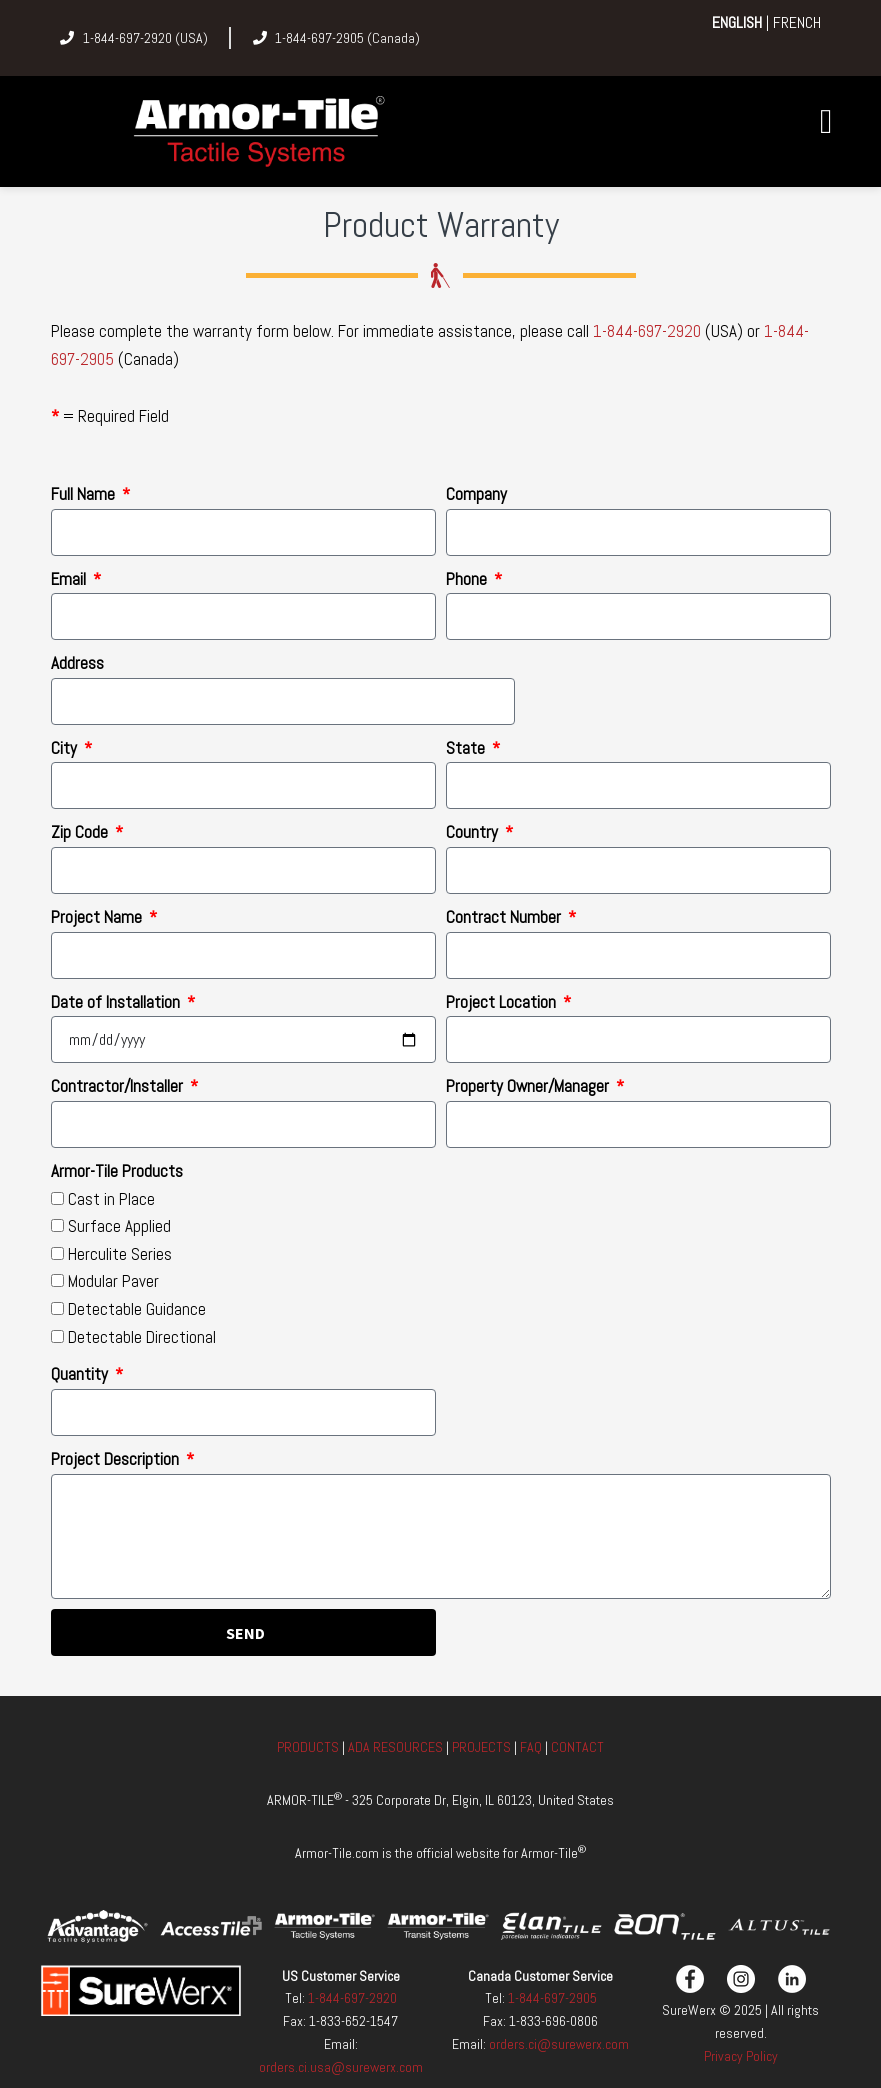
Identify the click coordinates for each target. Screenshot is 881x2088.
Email (70, 579)
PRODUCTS (309, 1747)
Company (476, 494)
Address (77, 663)
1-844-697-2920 (647, 331)
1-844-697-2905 (552, 1998)
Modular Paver (113, 1281)
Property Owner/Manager (529, 1086)
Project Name (98, 917)
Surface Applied (119, 1226)
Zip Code (81, 832)
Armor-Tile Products (117, 1171)
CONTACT (577, 1747)
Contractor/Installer (119, 1086)
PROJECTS (481, 1747)
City (66, 748)
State (467, 748)
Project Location (503, 1002)
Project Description (117, 1459)
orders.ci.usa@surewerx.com (341, 2067)
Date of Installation (117, 1002)
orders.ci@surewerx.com (557, 2044)
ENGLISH (737, 22)
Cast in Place (111, 1199)
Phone (468, 579)
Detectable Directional (142, 1337)
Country (474, 832)
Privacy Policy (741, 2056)
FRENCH (797, 22)
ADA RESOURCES (395, 1747)
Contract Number (505, 917)
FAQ (531, 1747)
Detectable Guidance (137, 1309)
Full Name (85, 494)
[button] (826, 121)
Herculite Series (120, 1254)
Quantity (81, 1374)
